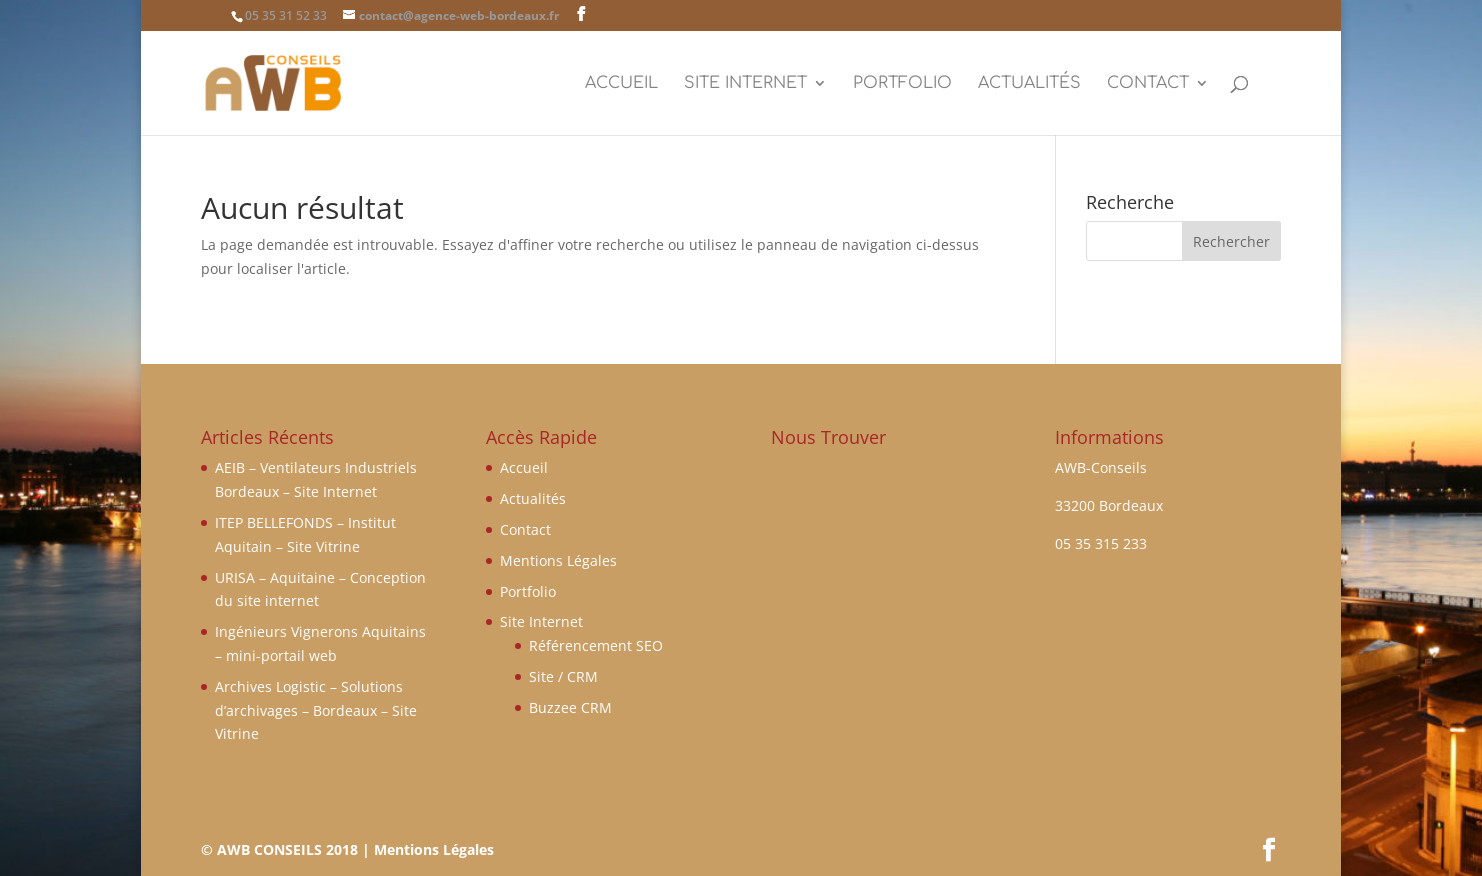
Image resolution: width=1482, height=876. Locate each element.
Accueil (621, 84)
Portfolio (902, 84)
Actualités (1029, 84)
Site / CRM (563, 676)
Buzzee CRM (570, 707)
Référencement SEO (596, 645)
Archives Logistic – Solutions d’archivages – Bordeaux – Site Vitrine (316, 710)
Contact (1148, 84)
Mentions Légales (558, 560)
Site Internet (745, 84)
